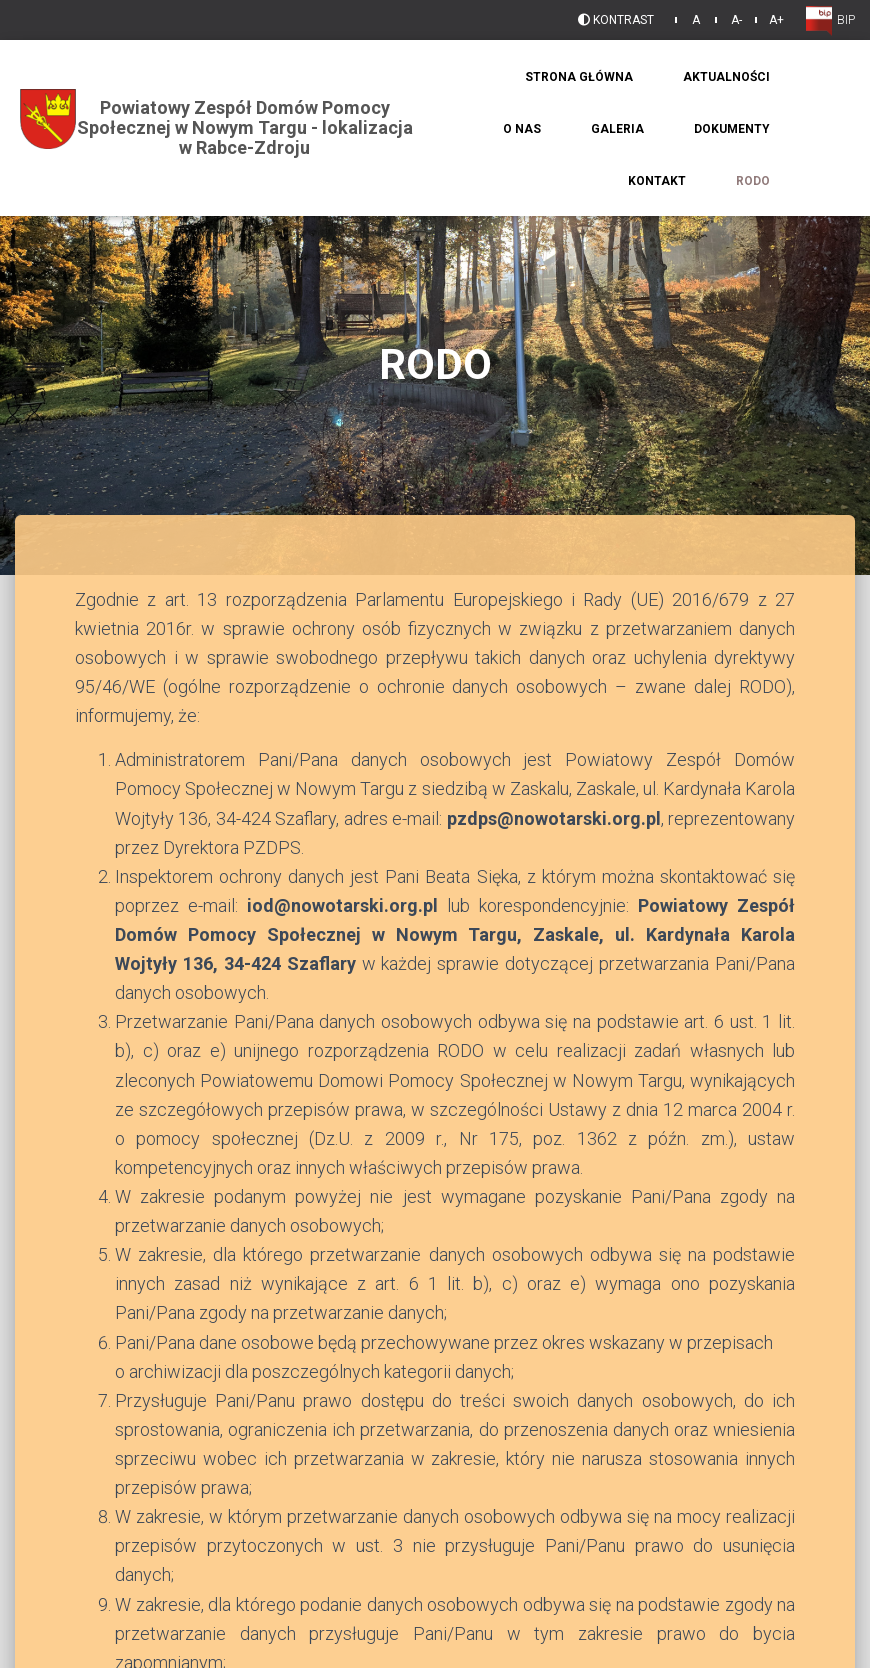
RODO (753, 181)
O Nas (522, 129)
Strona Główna (579, 77)
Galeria (617, 129)
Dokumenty (732, 129)
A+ (776, 20)
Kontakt (657, 181)
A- (736, 20)
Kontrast (616, 20)
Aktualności (726, 77)
